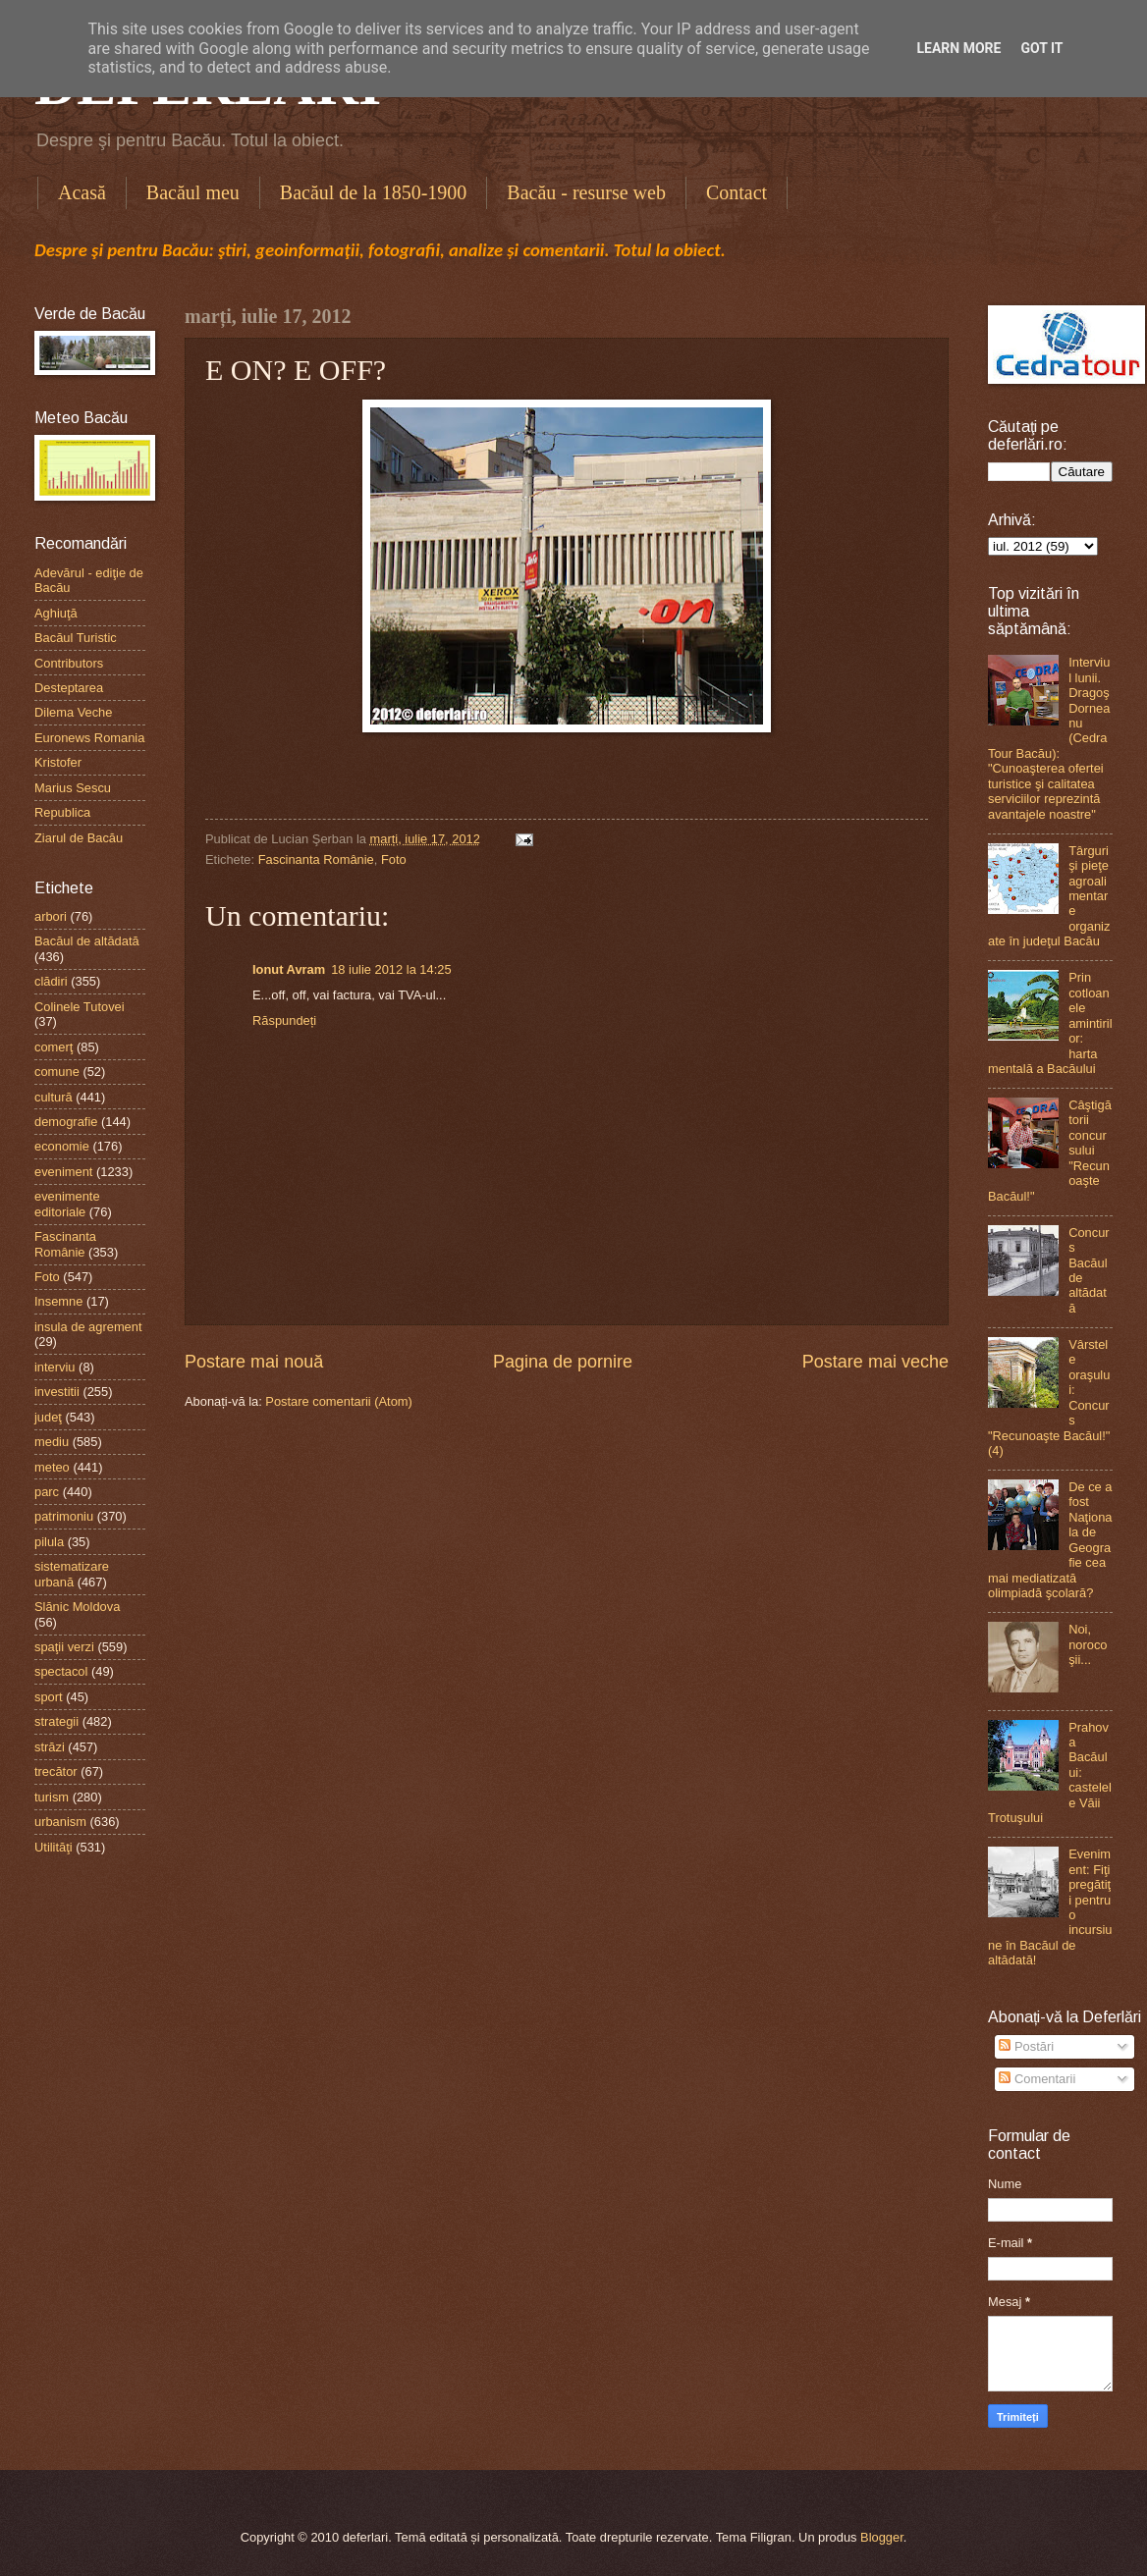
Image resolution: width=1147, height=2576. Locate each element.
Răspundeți (284, 1020)
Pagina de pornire (562, 1361)
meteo (52, 1467)
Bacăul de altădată (86, 941)
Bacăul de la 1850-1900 (373, 192)
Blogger (881, 2537)
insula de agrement (88, 1326)
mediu (51, 1441)
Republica (62, 812)
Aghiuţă (56, 613)
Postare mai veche (875, 1361)
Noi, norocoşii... (1087, 1644)
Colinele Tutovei (79, 1006)
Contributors (68, 663)
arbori (50, 916)
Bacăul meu (193, 192)
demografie (65, 1121)
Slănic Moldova (77, 1606)
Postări (1026, 2046)
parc (46, 1491)
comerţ (53, 1047)
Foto (394, 859)
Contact (736, 192)
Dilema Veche (73, 712)
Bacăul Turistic (75, 637)
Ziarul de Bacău (78, 838)
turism (51, 1797)
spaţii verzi (64, 1646)
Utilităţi (53, 1847)
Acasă (82, 192)
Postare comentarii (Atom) (338, 1401)
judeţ (48, 1417)
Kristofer (58, 762)
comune (57, 1071)
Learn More (958, 48)
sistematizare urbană (71, 1573)
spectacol (60, 1671)
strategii (56, 1721)
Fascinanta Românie (316, 859)
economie (61, 1146)
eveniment (63, 1171)
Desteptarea (68, 687)
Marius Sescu (72, 787)
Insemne (58, 1301)
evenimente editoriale (67, 1203)
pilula (49, 1541)
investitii (57, 1391)
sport (48, 1697)
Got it (1041, 48)
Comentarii (1037, 2078)
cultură (53, 1097)
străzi (49, 1747)
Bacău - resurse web (586, 192)
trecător (56, 1771)
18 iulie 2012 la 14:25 (391, 969)
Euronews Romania (89, 737)
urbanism (60, 1821)
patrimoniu (63, 1516)
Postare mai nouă (254, 1361)
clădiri (51, 981)
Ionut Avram (288, 969)
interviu (55, 1367)
